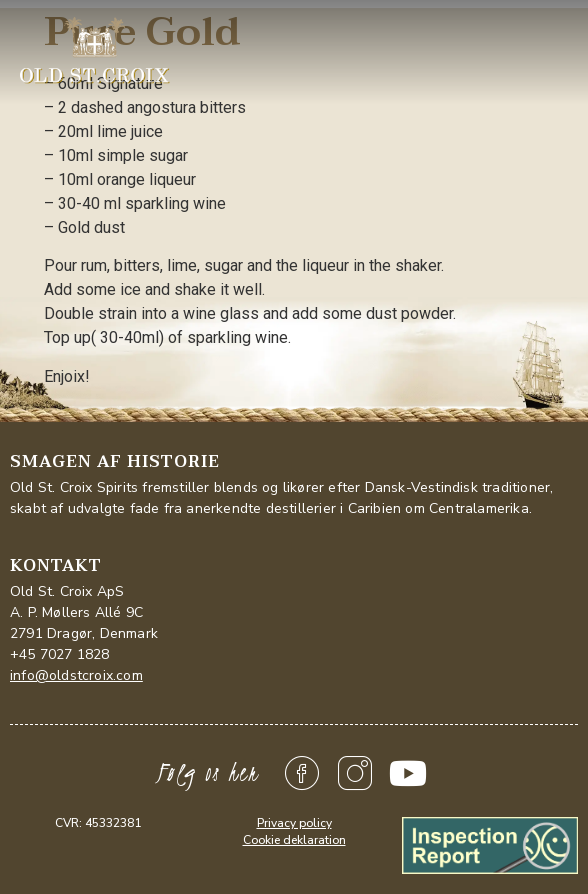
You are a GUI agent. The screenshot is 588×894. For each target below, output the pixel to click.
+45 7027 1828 (60, 654)
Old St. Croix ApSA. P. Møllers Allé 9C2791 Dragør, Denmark (84, 612)
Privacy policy (294, 823)
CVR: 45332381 (98, 823)
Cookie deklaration (294, 840)
